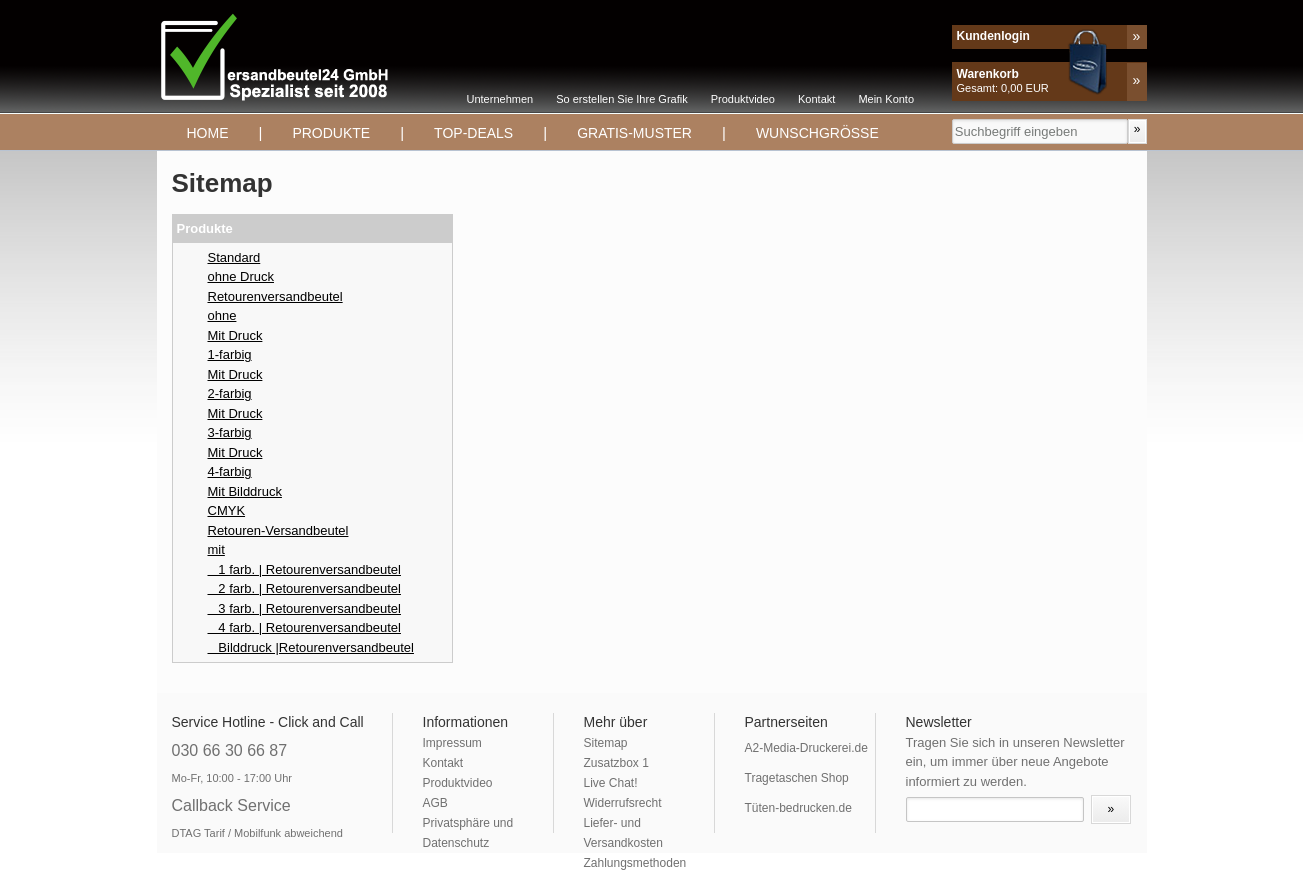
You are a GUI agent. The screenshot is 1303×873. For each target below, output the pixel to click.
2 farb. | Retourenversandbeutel (304, 588)
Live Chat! (611, 783)
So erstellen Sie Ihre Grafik (621, 99)
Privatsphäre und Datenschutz (468, 833)
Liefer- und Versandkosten (623, 833)
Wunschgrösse (817, 133)
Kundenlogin (993, 36)
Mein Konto (886, 99)
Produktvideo (743, 99)
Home (208, 133)
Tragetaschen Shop (797, 778)
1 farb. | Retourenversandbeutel (304, 569)
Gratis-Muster (634, 133)
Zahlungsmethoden (635, 863)
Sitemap (606, 743)
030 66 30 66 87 (230, 750)
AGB (435, 803)
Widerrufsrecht (623, 803)
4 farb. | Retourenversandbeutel (304, 627)
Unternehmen (500, 99)
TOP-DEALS (473, 133)
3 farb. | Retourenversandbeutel (304, 608)
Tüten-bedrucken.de (798, 808)
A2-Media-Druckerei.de (806, 748)
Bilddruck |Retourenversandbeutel (311, 647)
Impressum (452, 743)
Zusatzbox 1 (616, 763)
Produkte (331, 133)
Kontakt (816, 99)
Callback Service (231, 805)
